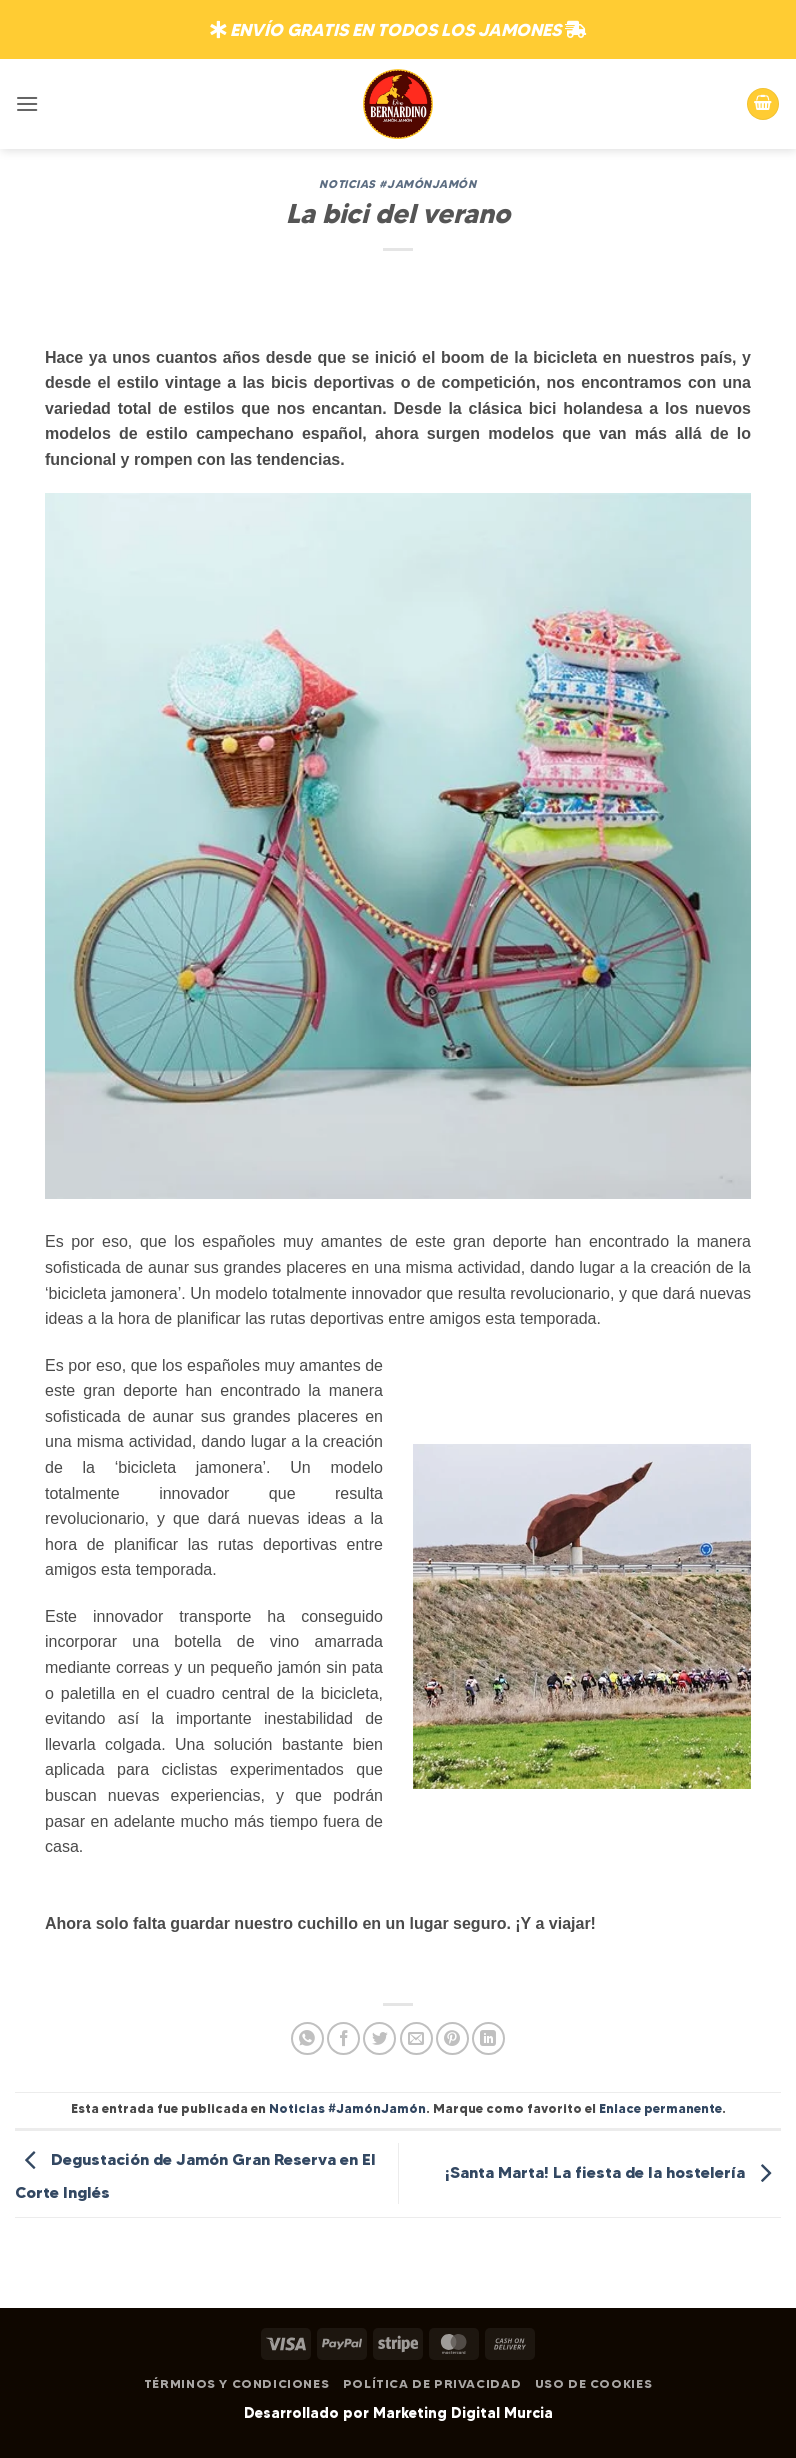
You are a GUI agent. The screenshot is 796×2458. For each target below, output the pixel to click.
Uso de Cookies (594, 2383)
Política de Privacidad (432, 2383)
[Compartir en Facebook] (343, 2038)
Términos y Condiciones (236, 2383)
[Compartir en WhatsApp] (307, 2038)
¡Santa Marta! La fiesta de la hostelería (613, 2172)
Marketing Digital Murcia (463, 2413)
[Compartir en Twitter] (379, 2038)
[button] (27, 103)
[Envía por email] (416, 2038)
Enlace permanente (660, 2108)
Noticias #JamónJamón (397, 184)
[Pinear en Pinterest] (452, 2038)
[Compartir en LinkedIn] (488, 2038)
